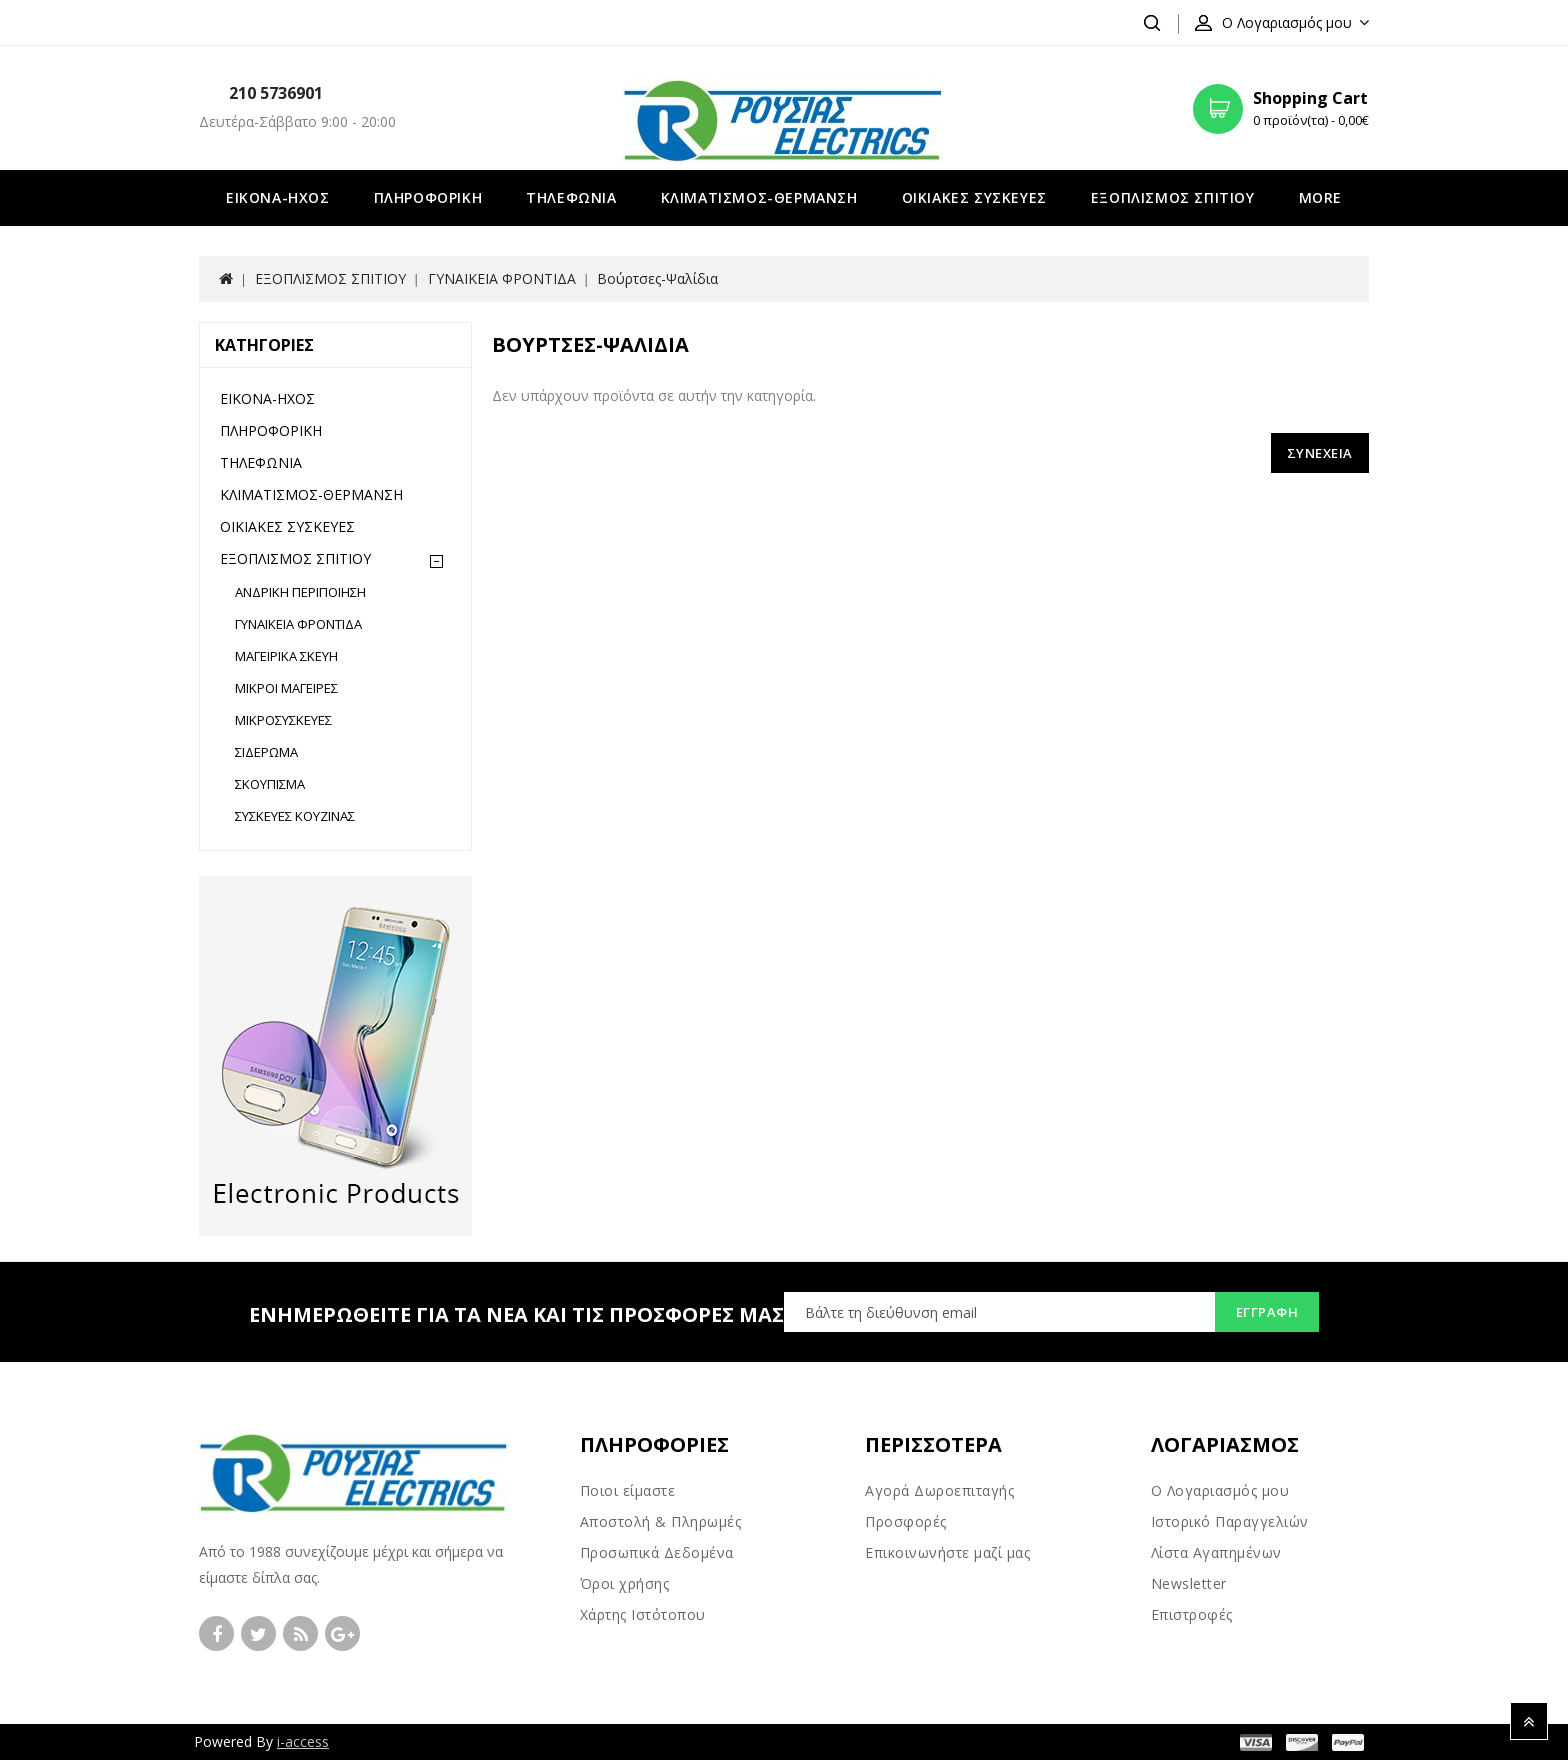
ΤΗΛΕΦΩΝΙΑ (571, 197)
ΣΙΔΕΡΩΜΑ (266, 752)
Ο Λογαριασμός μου (1220, 1490)
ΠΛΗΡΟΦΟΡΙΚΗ (428, 197)
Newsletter (1189, 1583)
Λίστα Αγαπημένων (1216, 1552)
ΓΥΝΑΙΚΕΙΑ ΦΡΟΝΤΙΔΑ (502, 278)
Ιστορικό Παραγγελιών (1230, 1521)
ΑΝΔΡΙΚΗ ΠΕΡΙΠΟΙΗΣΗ (300, 592)
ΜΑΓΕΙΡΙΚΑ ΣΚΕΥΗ (286, 656)
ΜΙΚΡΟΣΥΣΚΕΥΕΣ (283, 720)
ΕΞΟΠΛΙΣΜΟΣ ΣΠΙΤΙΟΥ (1173, 197)
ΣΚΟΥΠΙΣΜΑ (270, 784)
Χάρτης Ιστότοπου (643, 1614)
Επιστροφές (1192, 1614)
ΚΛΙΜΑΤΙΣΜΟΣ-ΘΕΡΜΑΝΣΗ (759, 197)
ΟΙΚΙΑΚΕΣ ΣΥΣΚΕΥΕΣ (974, 197)
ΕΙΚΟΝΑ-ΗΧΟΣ (278, 197)
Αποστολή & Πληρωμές (661, 1521)
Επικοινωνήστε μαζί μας (947, 1552)
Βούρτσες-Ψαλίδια (657, 278)
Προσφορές (906, 1521)
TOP (1529, 1721)
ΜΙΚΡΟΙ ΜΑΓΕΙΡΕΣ (286, 688)
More (1320, 197)
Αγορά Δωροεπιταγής (939, 1490)
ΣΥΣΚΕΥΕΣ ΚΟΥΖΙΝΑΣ (295, 816)
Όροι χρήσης (625, 1583)
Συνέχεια (1320, 453)
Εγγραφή (1267, 1312)
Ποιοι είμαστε (628, 1490)
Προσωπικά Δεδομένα (657, 1552)
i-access (303, 1741)
